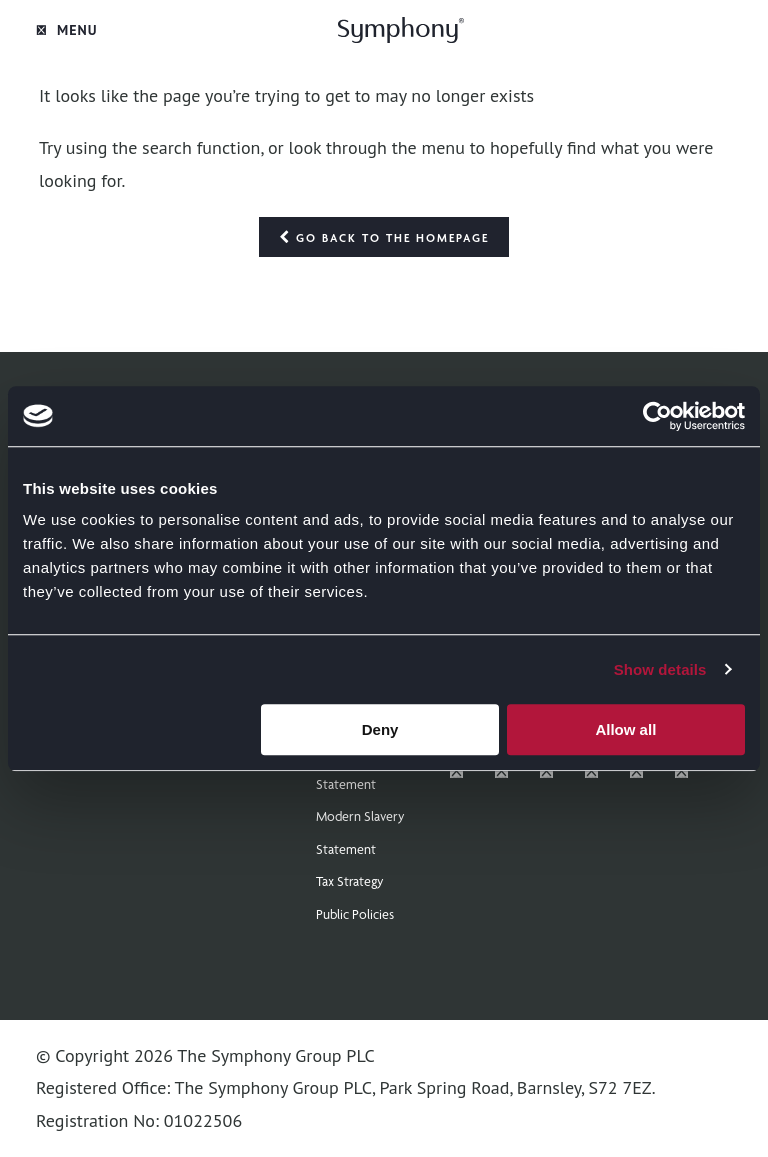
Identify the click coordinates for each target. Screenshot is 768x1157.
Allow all (625, 729)
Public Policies (355, 914)
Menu (67, 30)
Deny (380, 729)
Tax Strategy (350, 881)
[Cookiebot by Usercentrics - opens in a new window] (657, 416)
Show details (660, 669)
